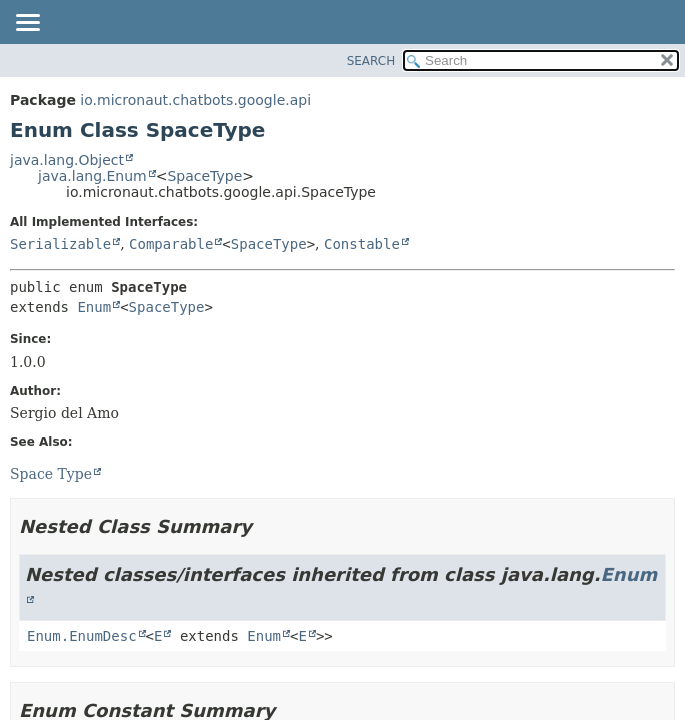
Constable (362, 244)
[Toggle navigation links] (27, 24)
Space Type (51, 474)
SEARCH (371, 61)
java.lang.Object (67, 160)
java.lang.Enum (92, 176)
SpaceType (204, 176)
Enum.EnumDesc (82, 636)
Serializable (60, 244)
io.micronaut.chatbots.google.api (195, 100)
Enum (94, 307)
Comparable (171, 244)
